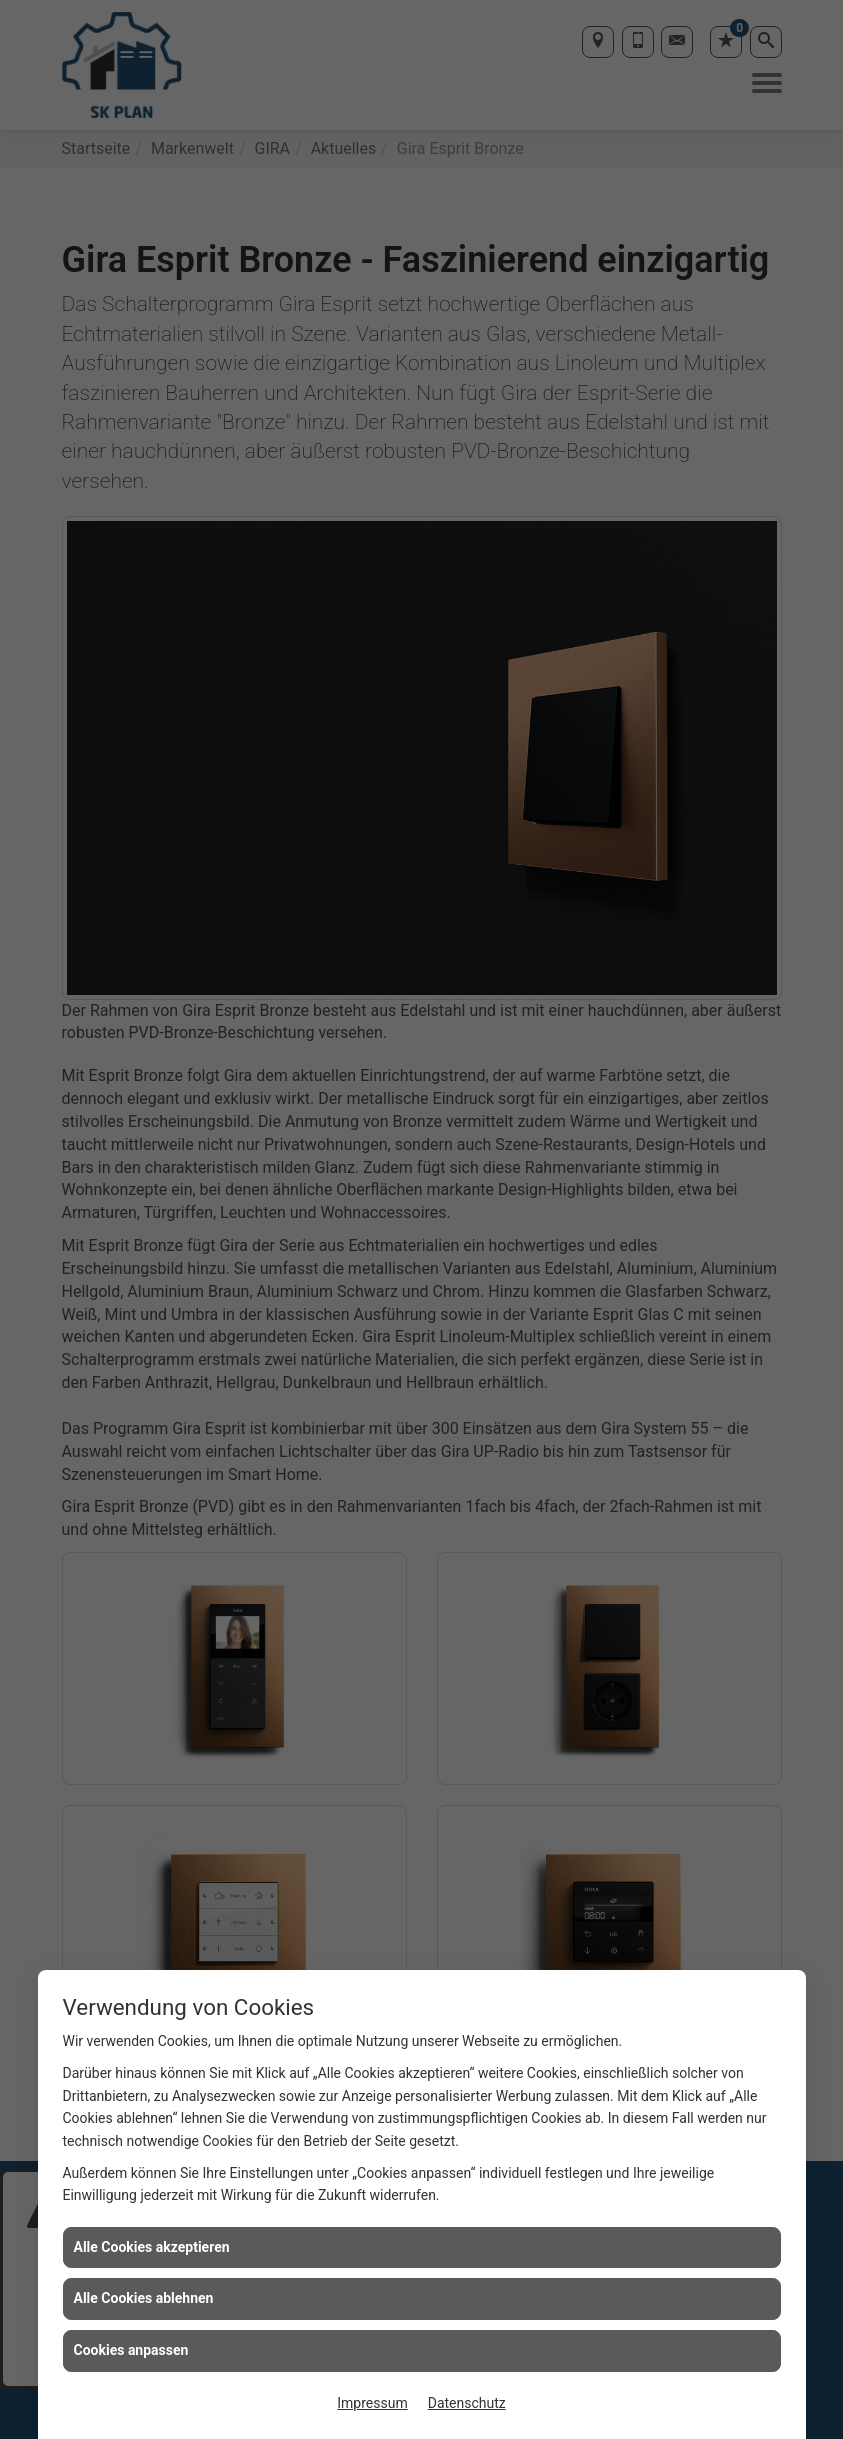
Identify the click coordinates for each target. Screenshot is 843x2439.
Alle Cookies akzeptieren (152, 2247)
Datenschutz (467, 2403)
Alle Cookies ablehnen (144, 2298)
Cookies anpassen (131, 2350)
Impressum (372, 2403)
